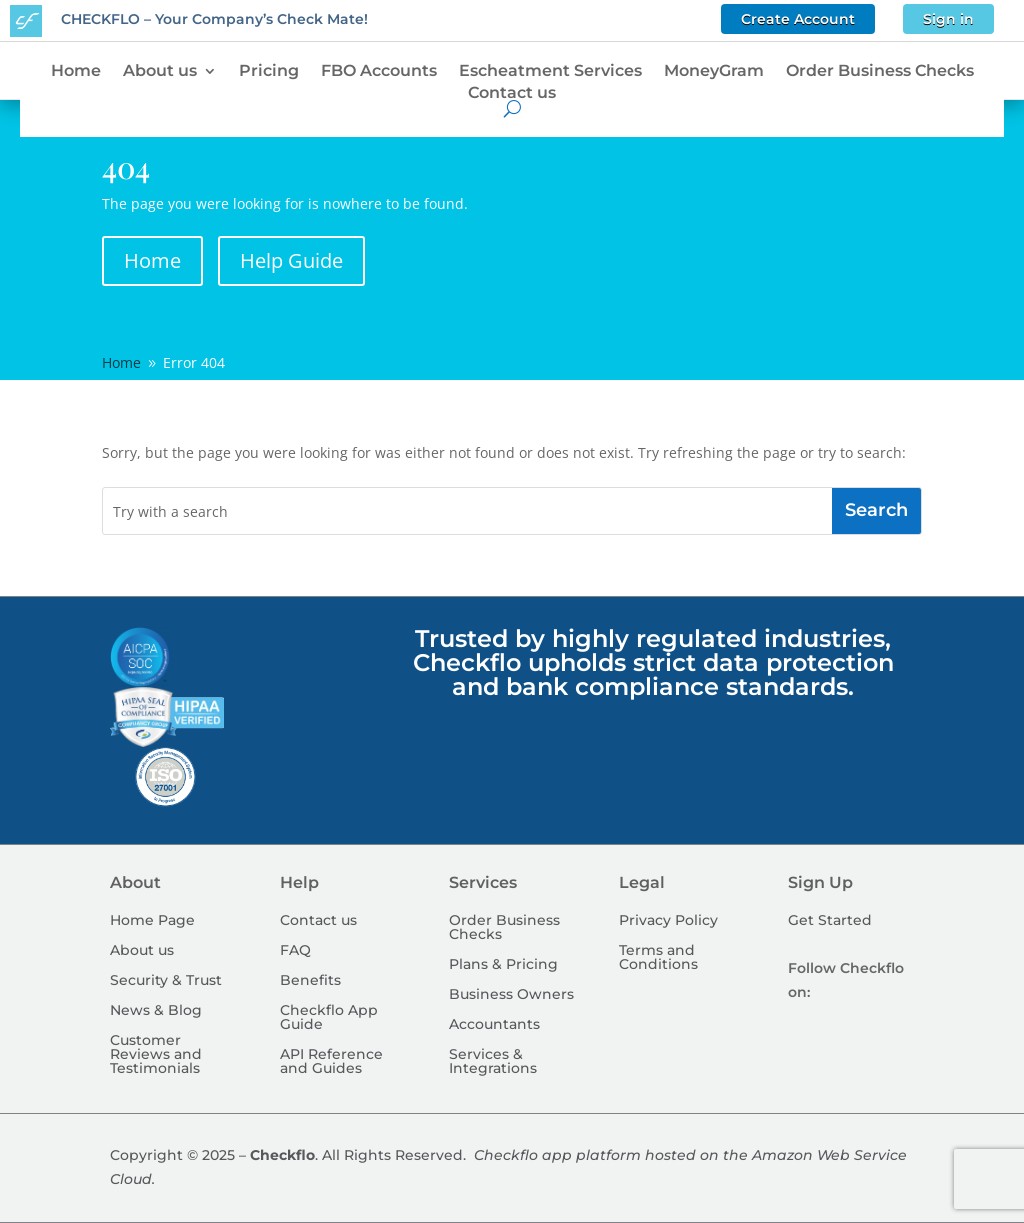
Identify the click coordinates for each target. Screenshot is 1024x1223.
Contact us (512, 93)
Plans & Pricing (503, 965)
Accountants (494, 1025)
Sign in (948, 19)
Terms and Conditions (658, 958)
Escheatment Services (550, 71)
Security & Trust (166, 981)
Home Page (152, 921)
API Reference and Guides (331, 1062)
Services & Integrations (493, 1062)
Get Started (830, 921)
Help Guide (291, 260)
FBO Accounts (379, 71)
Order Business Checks (880, 71)
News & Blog (156, 1011)
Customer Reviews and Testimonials (156, 1055)
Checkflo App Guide (329, 1018)
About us (160, 71)
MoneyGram (714, 71)
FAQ (295, 951)
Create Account (798, 19)
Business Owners (511, 995)
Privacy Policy (668, 921)
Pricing (269, 71)
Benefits (310, 981)
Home (76, 71)
